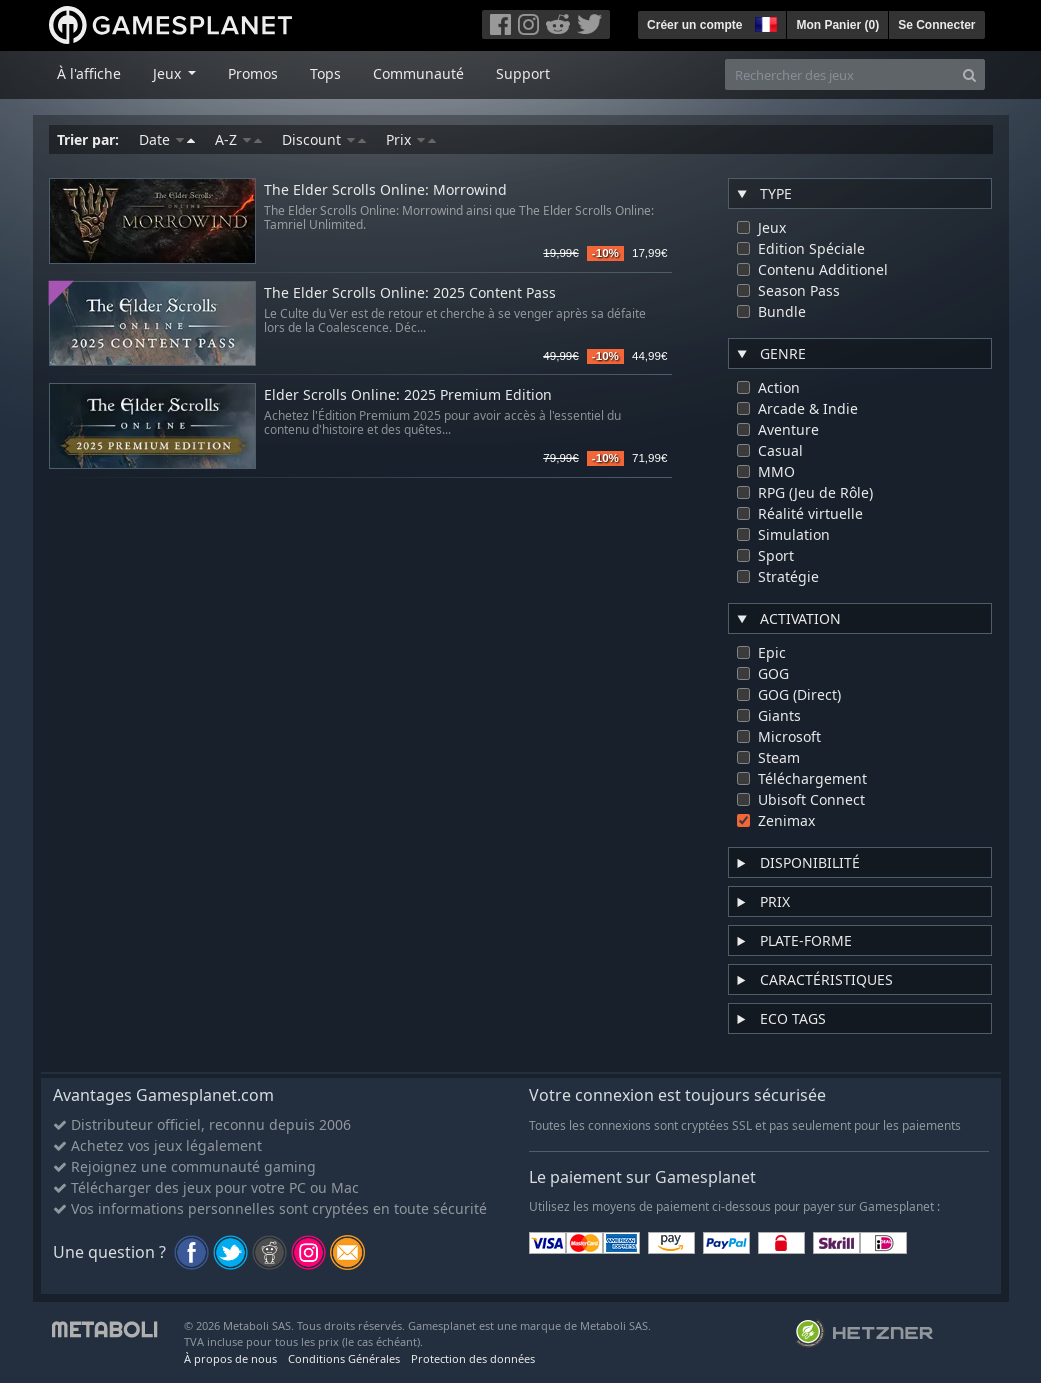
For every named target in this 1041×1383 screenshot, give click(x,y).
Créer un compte (694, 25)
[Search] (969, 74)
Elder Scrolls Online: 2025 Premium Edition (408, 395)
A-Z (238, 139)
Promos (253, 73)
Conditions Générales (344, 1358)
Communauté (418, 73)
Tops (325, 73)
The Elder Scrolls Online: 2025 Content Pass (410, 293)
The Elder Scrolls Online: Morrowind (385, 190)
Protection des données (473, 1358)
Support (523, 73)
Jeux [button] (169, 73)
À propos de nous (230, 1358)
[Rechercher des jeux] (840, 74)
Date (167, 139)
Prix (411, 139)
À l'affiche (89, 73)
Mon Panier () (837, 25)
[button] (764, 22)
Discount (324, 139)
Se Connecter (936, 25)
